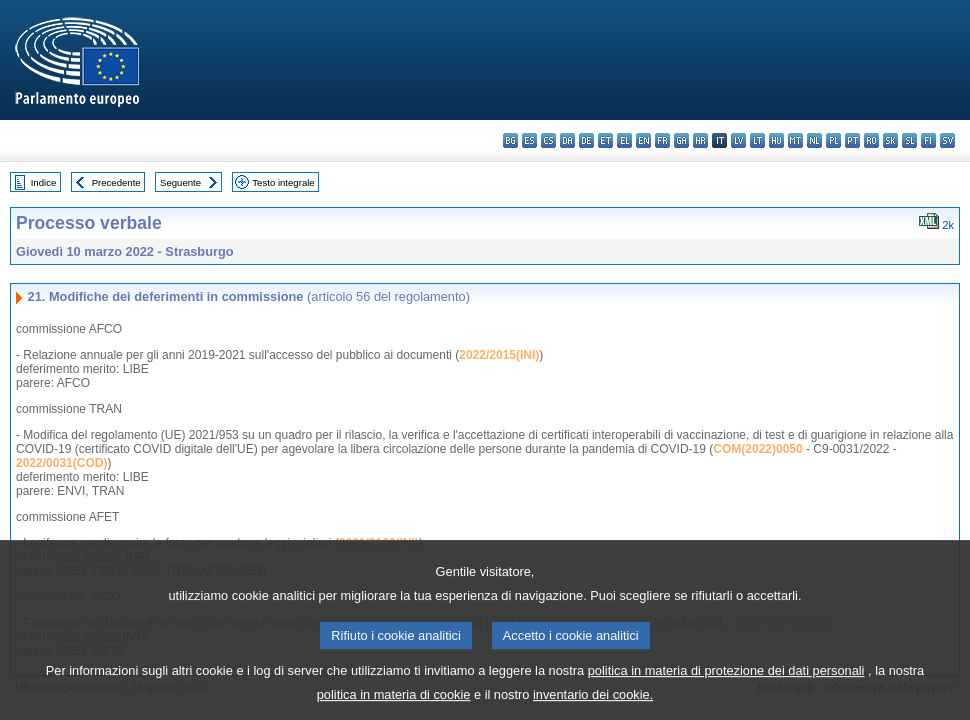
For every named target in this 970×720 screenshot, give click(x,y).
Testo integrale (283, 182)
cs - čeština (548, 140)
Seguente (180, 182)
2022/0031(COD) (61, 463)
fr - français (662, 140)
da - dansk (567, 140)
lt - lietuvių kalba (757, 140)
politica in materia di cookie (394, 705)
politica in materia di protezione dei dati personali (726, 681)
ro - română (871, 140)
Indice (44, 182)
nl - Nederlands (814, 140)
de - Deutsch (586, 140)
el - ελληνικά (624, 140)
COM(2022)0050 (757, 449)
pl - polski (833, 140)
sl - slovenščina (909, 140)
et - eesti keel (605, 140)
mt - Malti (795, 140)
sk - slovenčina (890, 140)
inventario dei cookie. (593, 705)
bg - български (510, 140)
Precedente (116, 182)
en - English (643, 140)
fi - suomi (928, 140)
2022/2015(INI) (499, 355)
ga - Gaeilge (681, 140)
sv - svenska (947, 140)
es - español (529, 140)
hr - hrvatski (700, 140)
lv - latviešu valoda (738, 140)
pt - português (852, 140)
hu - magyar (776, 140)
